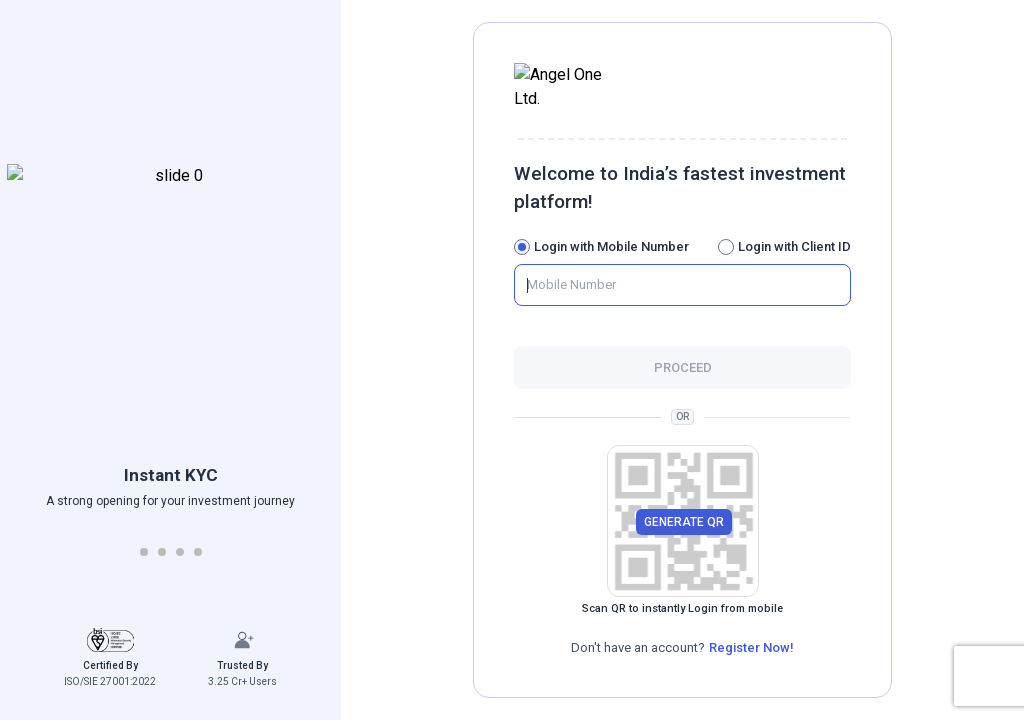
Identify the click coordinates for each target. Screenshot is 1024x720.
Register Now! (751, 635)
